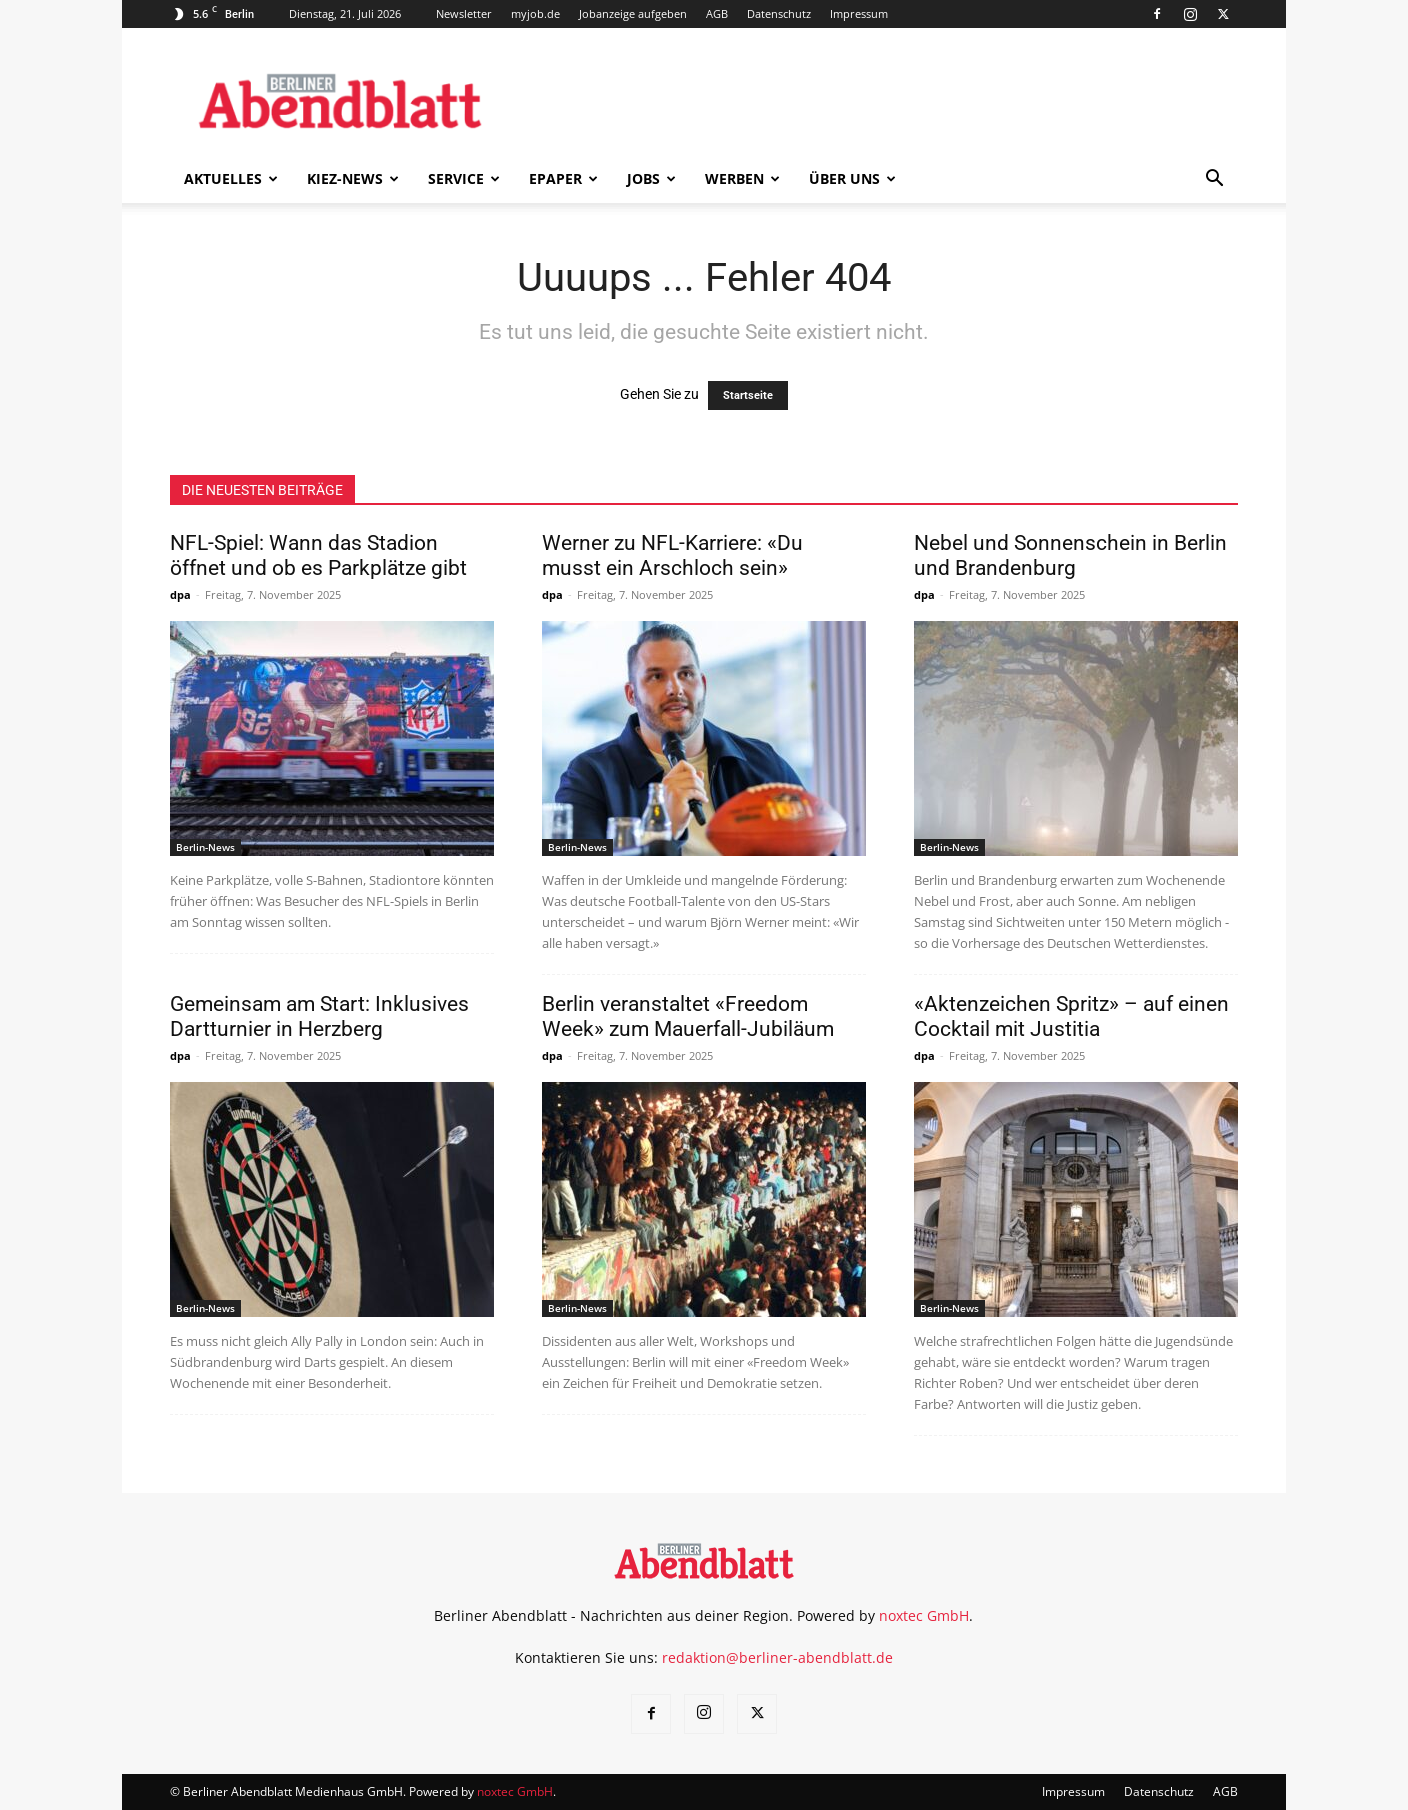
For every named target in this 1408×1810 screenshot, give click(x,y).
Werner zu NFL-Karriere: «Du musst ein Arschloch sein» (672, 555)
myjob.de (535, 13)
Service (464, 178)
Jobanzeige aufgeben (633, 13)
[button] (1214, 180)
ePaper (563, 178)
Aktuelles (231, 178)
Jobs (651, 178)
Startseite (748, 395)
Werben (742, 178)
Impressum (859, 13)
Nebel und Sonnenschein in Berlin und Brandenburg (1070, 555)
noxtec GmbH (924, 1615)
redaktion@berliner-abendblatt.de (777, 1657)
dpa (180, 594)
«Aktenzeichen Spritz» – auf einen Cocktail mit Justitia (1071, 1016)
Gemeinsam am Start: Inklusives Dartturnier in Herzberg (319, 1016)
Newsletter (464, 13)
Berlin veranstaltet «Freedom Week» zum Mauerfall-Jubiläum (688, 1016)
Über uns (852, 178)
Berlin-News (205, 847)
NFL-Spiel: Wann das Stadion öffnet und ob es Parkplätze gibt (318, 555)
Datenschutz (779, 13)
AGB (717, 13)
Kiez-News (353, 178)
